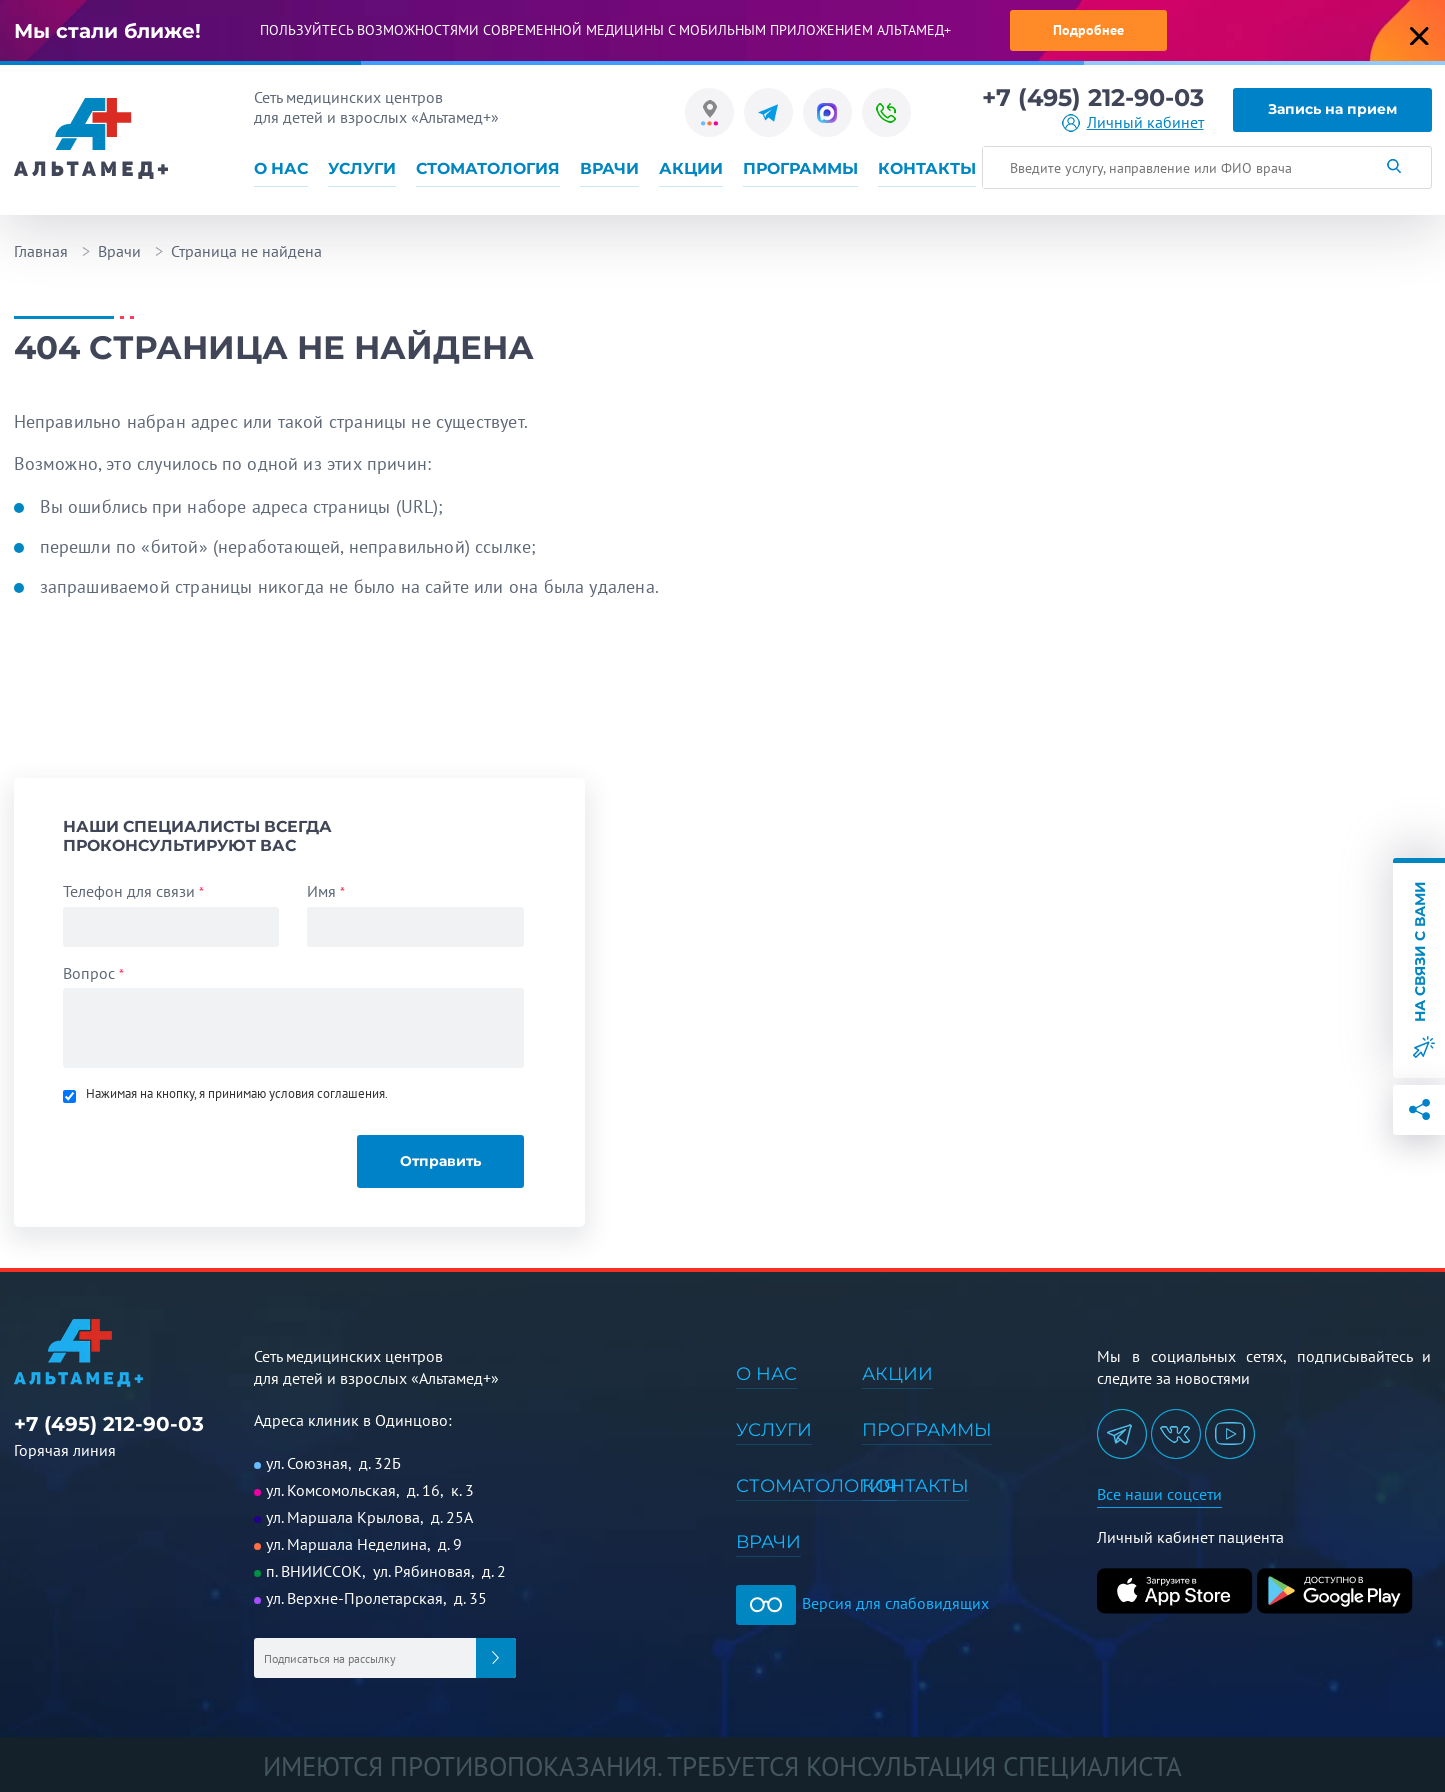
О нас (281, 168)
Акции (691, 168)
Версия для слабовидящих (862, 1603)
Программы (800, 168)
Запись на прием (1332, 109)
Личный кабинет (1145, 122)
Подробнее (1088, 30)
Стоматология (488, 168)
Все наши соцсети (1159, 1494)
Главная (41, 251)
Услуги (362, 168)
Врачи (609, 168)
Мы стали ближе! (107, 31)
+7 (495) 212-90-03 (1093, 98)
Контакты (927, 168)
